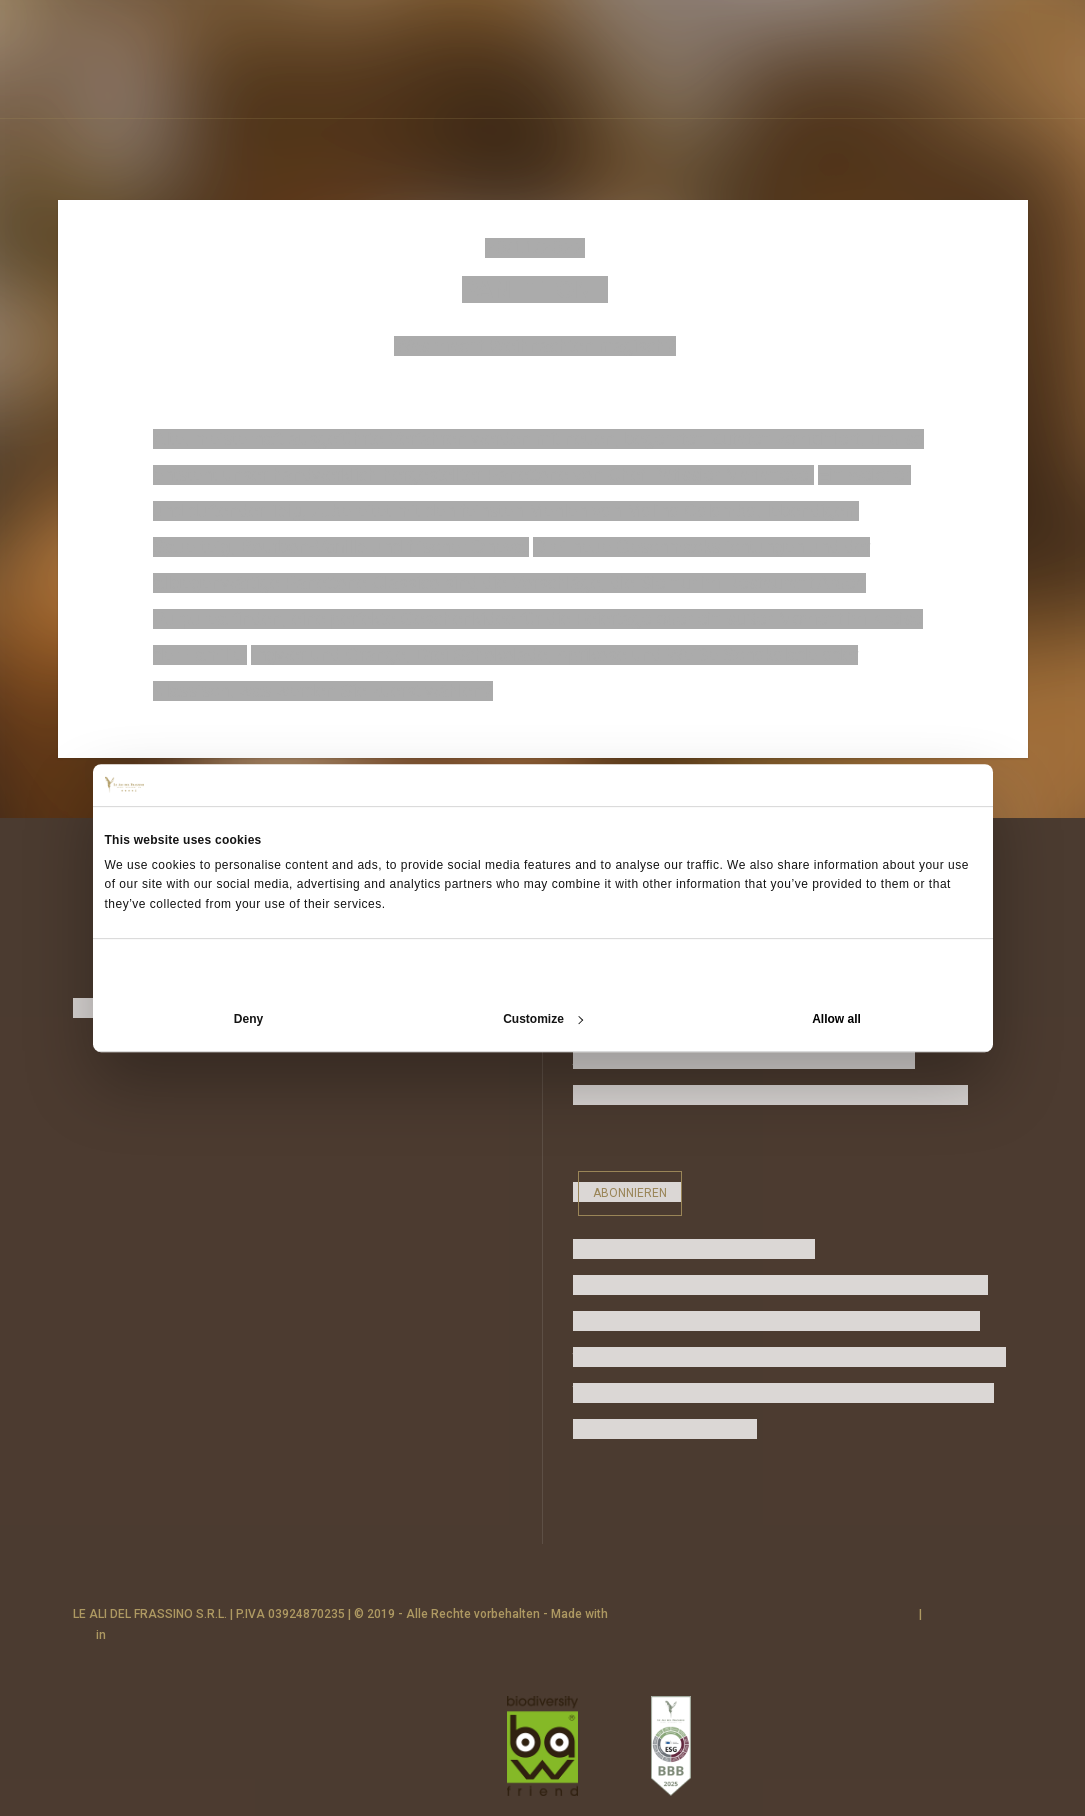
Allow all (836, 1019)
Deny (248, 1019)
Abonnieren (630, 1193)
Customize (543, 1019)
